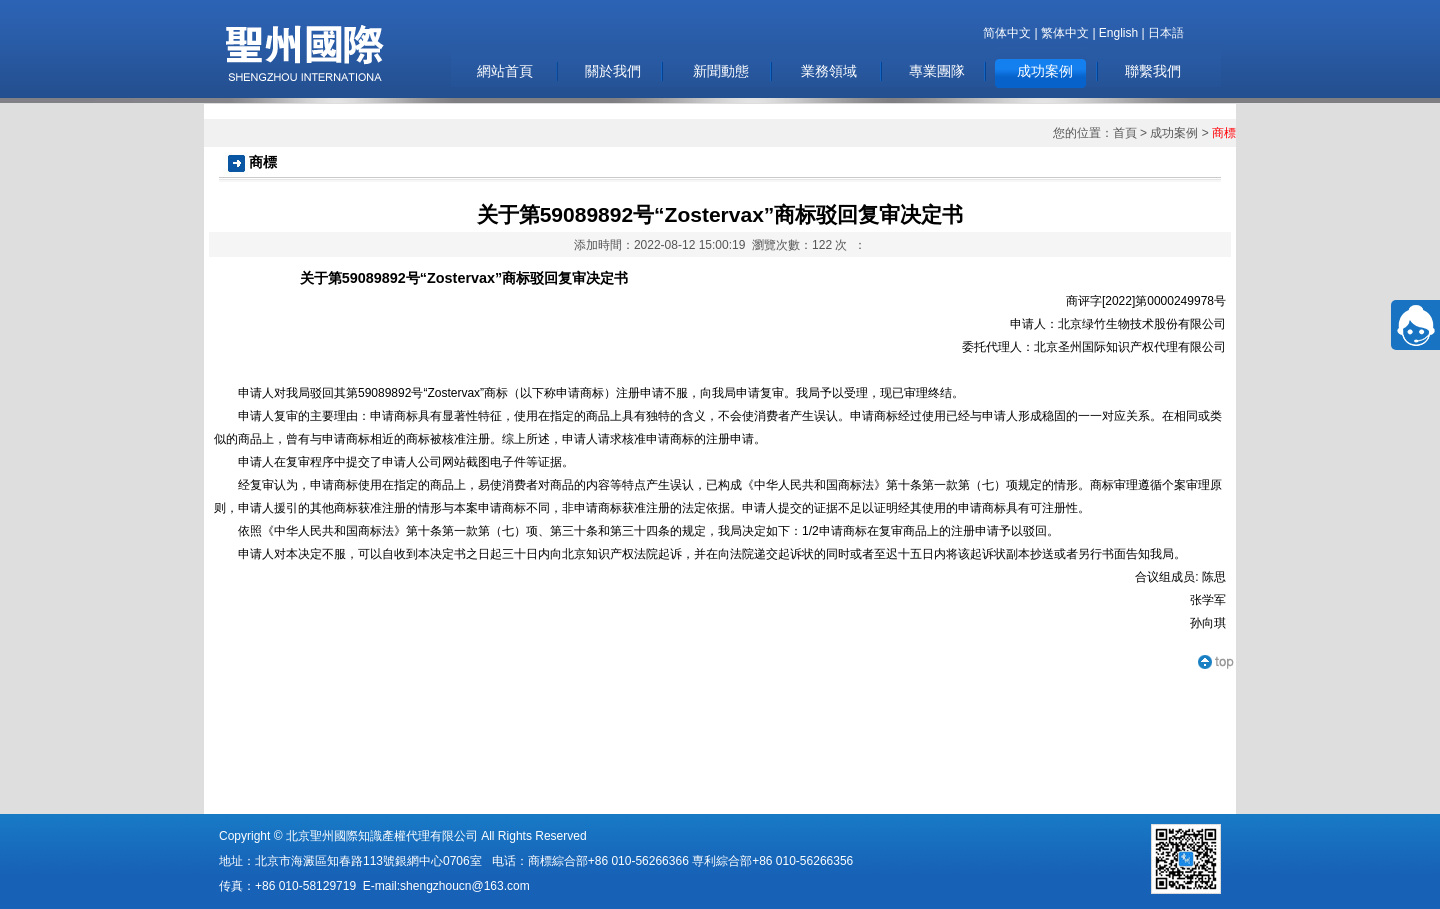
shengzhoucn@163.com (465, 886)
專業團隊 (937, 71)
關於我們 (613, 71)
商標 (1224, 133)
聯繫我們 (1153, 71)
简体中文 (1007, 33)
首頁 (1125, 133)
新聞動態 (721, 71)
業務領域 (829, 71)
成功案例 (1045, 71)
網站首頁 (505, 71)
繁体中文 (1065, 33)
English (1118, 33)
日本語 (1166, 33)
